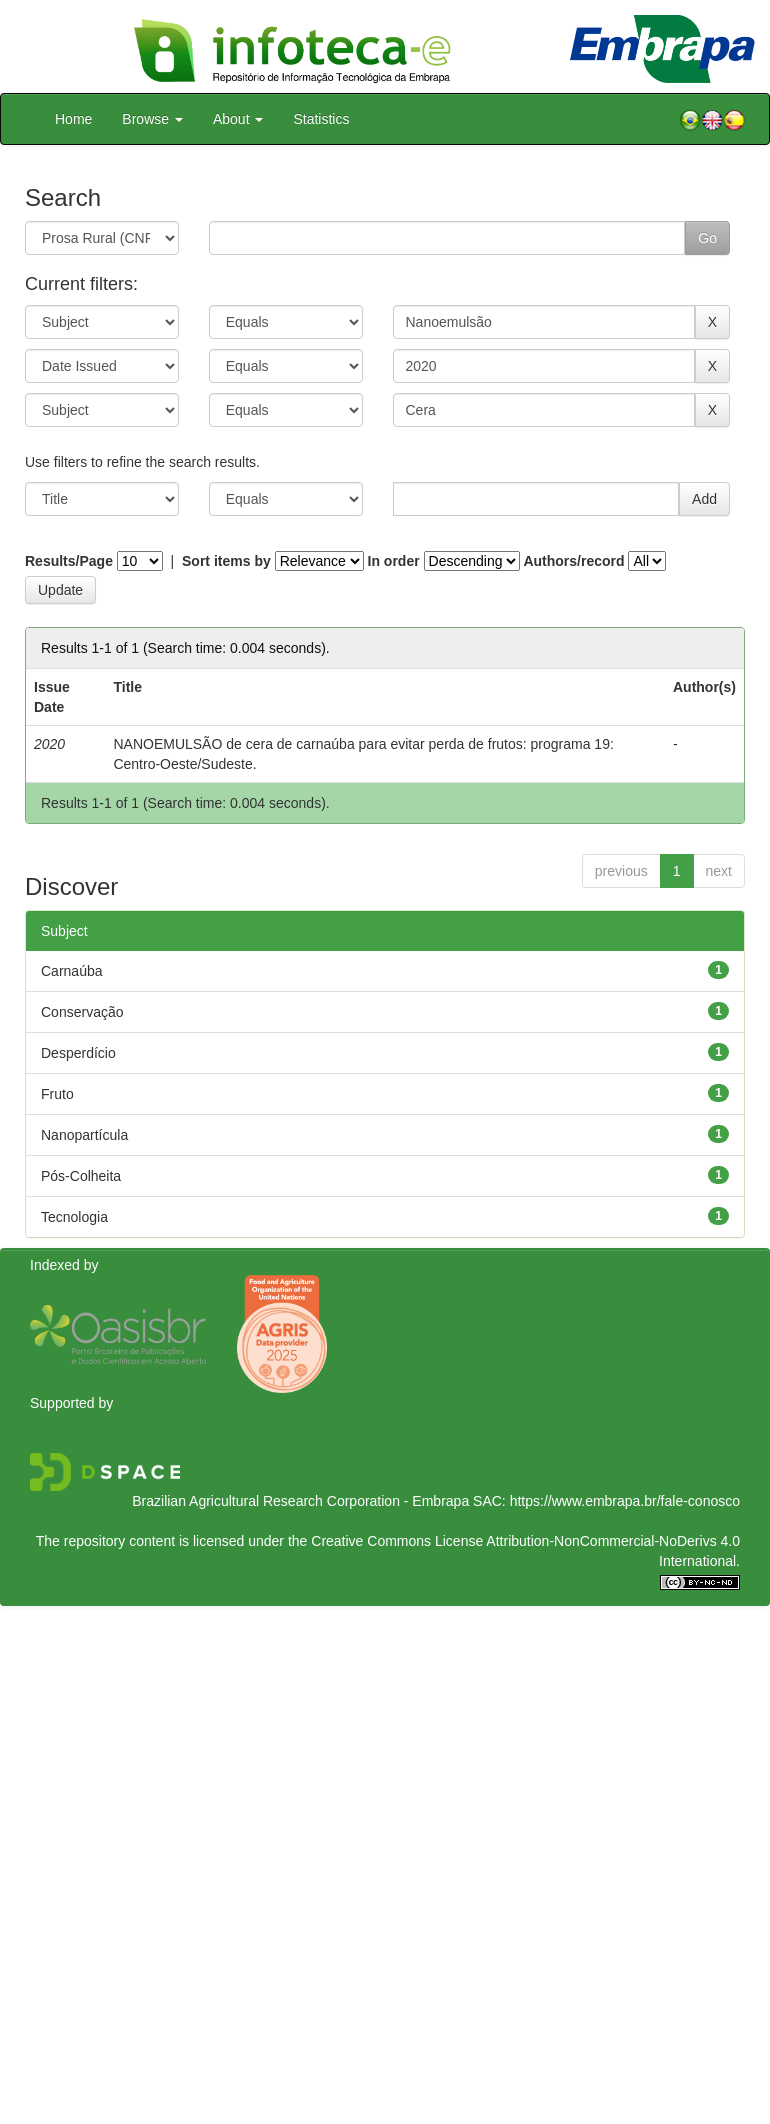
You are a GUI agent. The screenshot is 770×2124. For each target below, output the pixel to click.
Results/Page (69, 561)
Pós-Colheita (81, 1176)
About (238, 119)
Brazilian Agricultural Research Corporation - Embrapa (300, 1501)
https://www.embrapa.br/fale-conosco (625, 1501)
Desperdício (78, 1053)
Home (73, 119)
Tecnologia (74, 1217)
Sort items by (226, 561)
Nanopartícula (84, 1135)
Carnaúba (72, 971)
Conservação (82, 1012)
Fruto (57, 1094)
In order (394, 561)
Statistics (321, 119)
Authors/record (573, 561)
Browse (152, 119)
